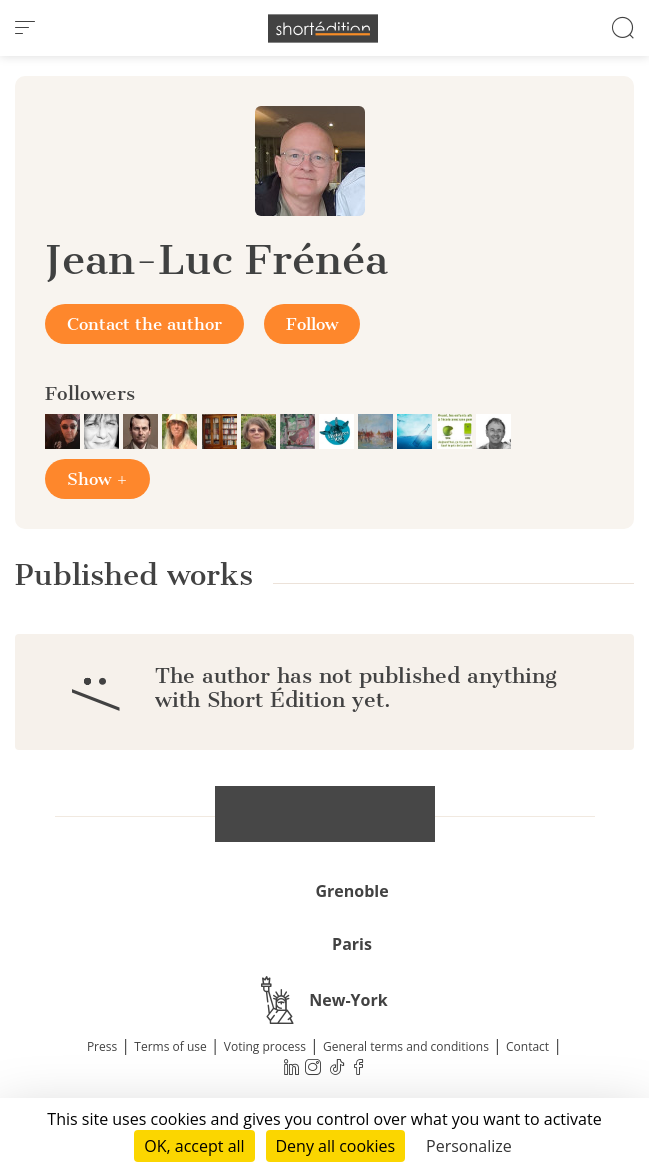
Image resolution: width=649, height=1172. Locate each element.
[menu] (25, 28)
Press (102, 1046)
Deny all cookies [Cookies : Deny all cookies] (336, 1146)
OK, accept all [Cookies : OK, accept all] (194, 1146)
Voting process (265, 1046)
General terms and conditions (406, 1046)
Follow (312, 324)
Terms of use (170, 1046)
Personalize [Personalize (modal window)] (469, 1146)
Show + (97, 479)
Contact (527, 1046)
